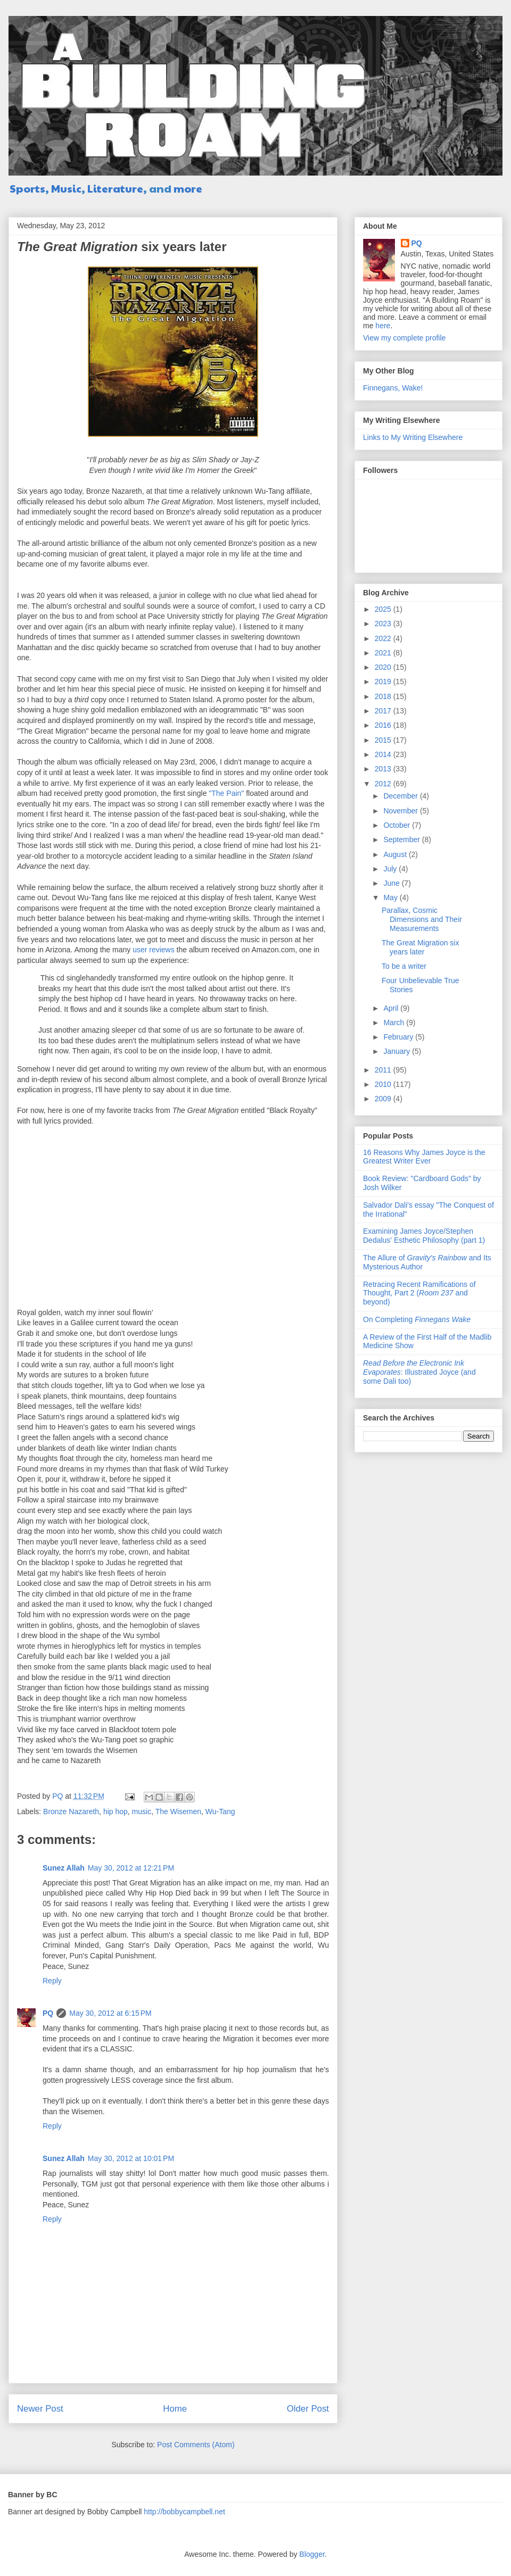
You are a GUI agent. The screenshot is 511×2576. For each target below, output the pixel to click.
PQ (48, 2013)
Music (66, 188)
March (394, 1022)
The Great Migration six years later (420, 947)
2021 (384, 653)
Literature (115, 188)
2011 (384, 1070)
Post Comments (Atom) (195, 2444)
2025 (384, 609)
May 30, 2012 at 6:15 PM (110, 2013)
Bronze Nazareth (71, 1811)
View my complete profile (404, 338)
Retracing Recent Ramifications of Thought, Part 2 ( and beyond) (419, 1293)
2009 (384, 1098)
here (382, 325)
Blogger (311, 2554)
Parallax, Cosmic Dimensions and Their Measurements (422, 919)
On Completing (417, 1319)
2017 (384, 711)
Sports (27, 188)
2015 (384, 740)
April (391, 1008)
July (391, 869)
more (188, 188)
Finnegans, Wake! (393, 388)
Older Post (308, 2409)
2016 (384, 725)
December (401, 796)
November (401, 811)
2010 (384, 1084)
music (142, 1811)
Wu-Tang (220, 1811)
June (392, 883)
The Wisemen (178, 1811)
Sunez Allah (64, 1868)
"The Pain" (226, 793)
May (391, 897)
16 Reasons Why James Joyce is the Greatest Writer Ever (424, 1157)
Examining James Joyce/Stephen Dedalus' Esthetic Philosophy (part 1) (424, 1235)
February (399, 1037)
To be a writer (404, 966)
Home (175, 2409)
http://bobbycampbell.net (184, 2511)
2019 (384, 681)
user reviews (154, 949)
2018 (384, 696)
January (397, 1051)
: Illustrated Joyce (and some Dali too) (419, 1372)
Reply (52, 1980)
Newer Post (40, 2409)
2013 (384, 769)
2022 (384, 638)
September (402, 839)
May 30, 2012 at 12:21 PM (131, 1868)
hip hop (115, 1811)
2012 (384, 783)
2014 (384, 754)
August (395, 854)
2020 (384, 667)
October (397, 825)
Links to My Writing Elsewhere (413, 437)
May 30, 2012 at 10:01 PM (131, 2158)
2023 (384, 623)
